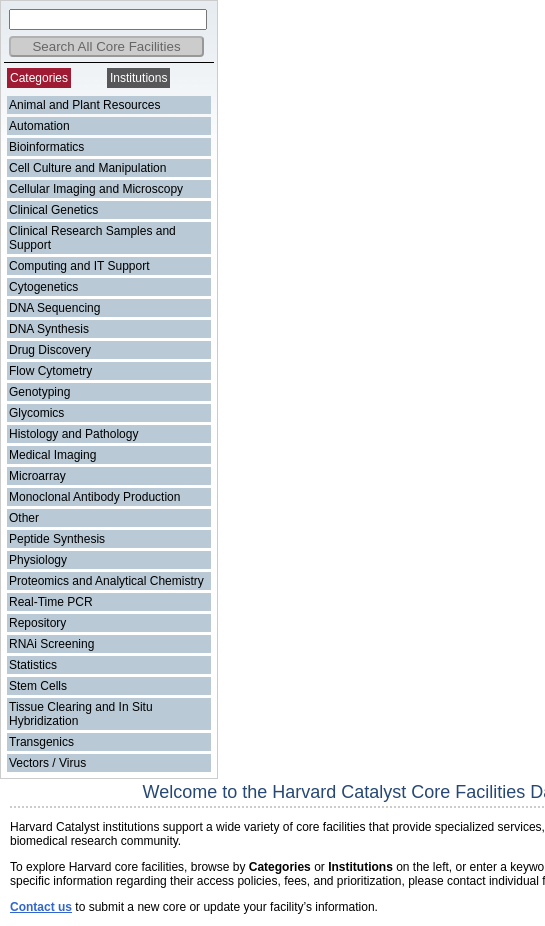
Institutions (138, 78)
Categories (39, 78)
